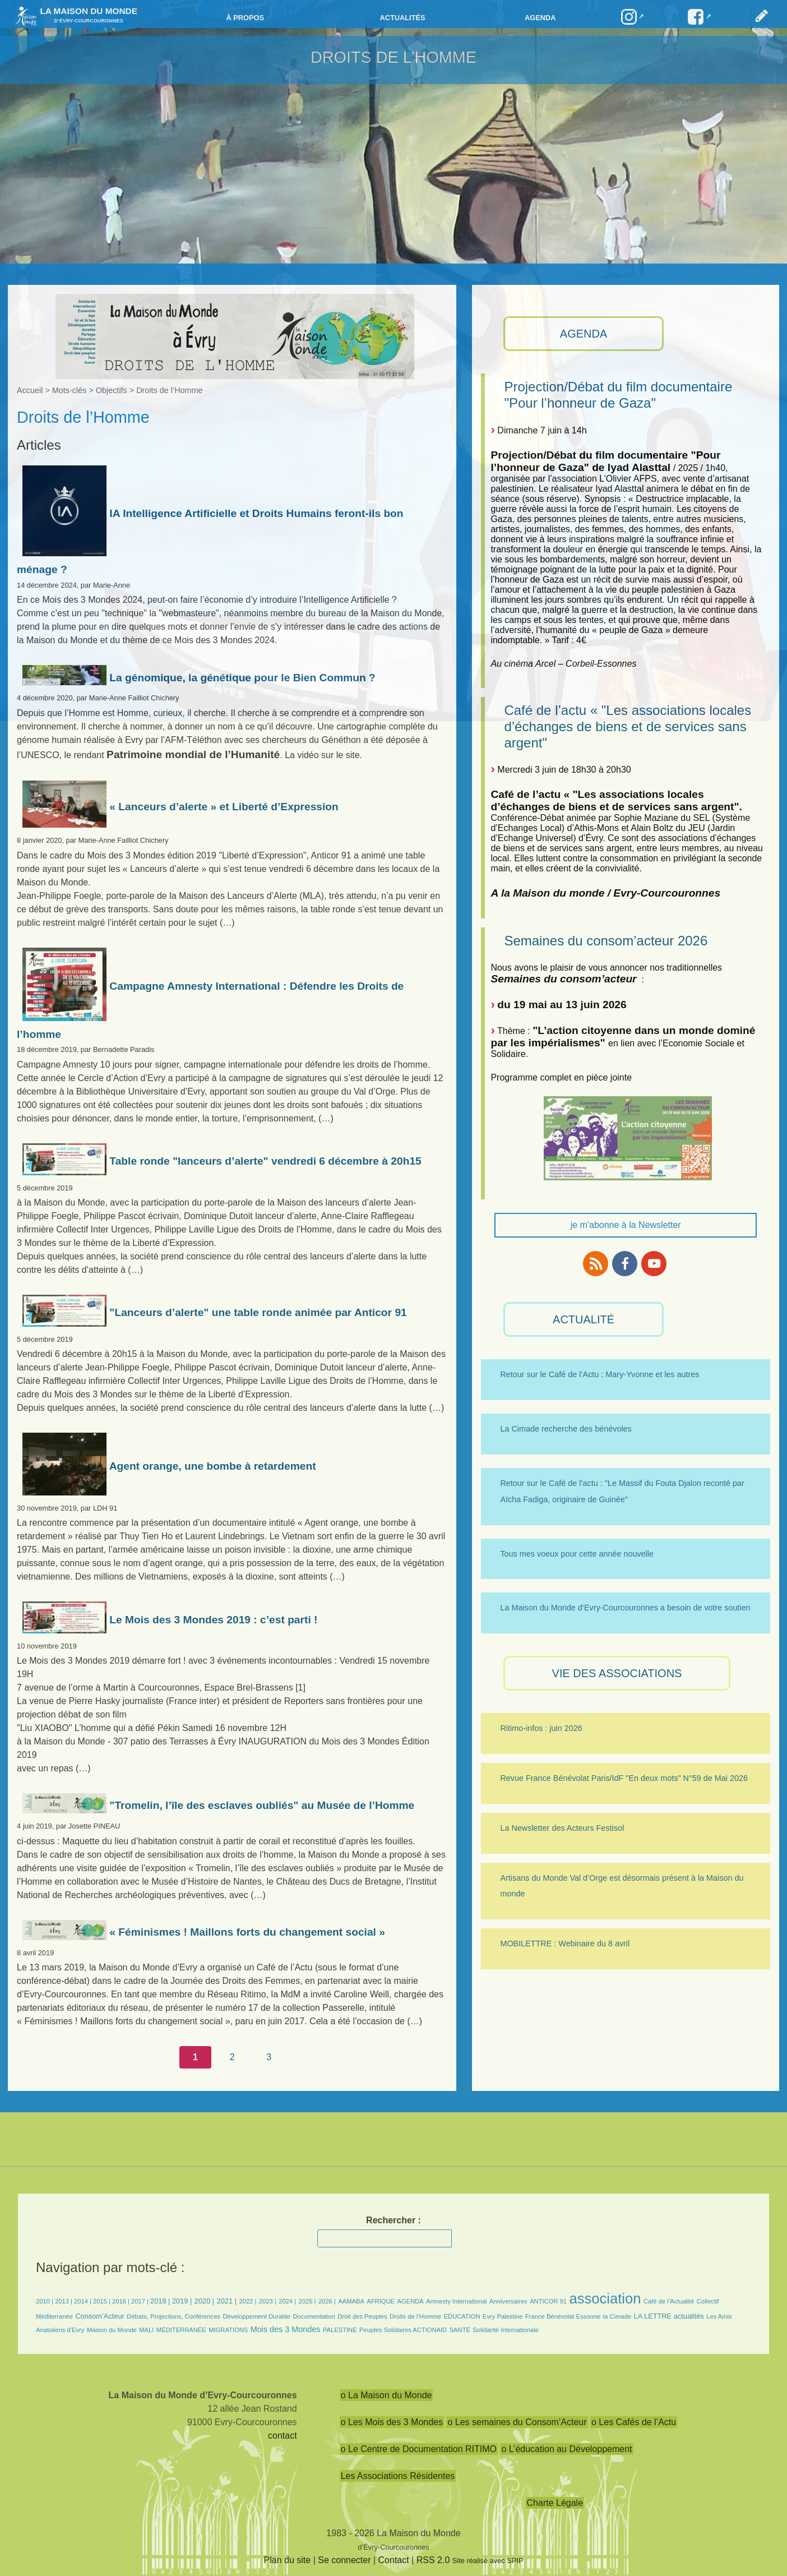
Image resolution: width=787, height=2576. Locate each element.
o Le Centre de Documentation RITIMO (419, 2449)
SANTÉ (460, 2329)
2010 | (45, 2301)
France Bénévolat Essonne (562, 2316)
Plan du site (287, 2560)
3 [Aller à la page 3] (268, 2057)
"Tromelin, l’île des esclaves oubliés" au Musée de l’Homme (218, 1805)
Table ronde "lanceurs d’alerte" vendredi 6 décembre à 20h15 (222, 1161)
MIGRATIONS (228, 2329)
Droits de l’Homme (415, 2316)
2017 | (140, 2301)
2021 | (227, 2301)
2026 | (327, 2301)
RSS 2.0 (433, 2560)
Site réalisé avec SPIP (488, 2560)
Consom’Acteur (99, 2316)
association (605, 2298)
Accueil (30, 390)
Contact (393, 2560)
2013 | (64, 2301)
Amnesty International (456, 2301)
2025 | (307, 2301)
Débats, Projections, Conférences (173, 2316)
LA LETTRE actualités (669, 2316)
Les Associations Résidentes (398, 2476)
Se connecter (344, 2560)
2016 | (121, 2301)
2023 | (267, 2301)
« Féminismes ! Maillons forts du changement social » (203, 1932)
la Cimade (617, 2316)
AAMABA (351, 2301)
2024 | (287, 2301)
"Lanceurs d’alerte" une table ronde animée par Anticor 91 (214, 1312)
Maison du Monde (112, 2329)
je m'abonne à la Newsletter (626, 1225)
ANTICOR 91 (548, 2301)
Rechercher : (393, 2220)
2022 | (247, 2301)
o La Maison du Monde (386, 2395)
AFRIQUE (381, 2301)
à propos (245, 17)
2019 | (182, 2301)
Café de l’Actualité (669, 2301)
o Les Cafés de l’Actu (633, 2422)
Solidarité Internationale (506, 2329)
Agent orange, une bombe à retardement (169, 1466)
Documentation (314, 2316)
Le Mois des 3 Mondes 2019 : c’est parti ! (169, 1620)
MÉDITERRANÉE (181, 2329)
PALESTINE (340, 2329)
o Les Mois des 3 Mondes (392, 2422)
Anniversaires (508, 2301)
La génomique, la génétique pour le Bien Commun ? (199, 678)
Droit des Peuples (362, 2316)
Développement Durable (256, 2316)
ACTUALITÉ (583, 1319)
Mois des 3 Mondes (286, 2329)
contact (282, 2435)
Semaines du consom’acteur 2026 (605, 940)
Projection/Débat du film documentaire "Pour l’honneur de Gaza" (618, 394)
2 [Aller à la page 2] (232, 2057)
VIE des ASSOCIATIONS (617, 1673)
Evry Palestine (503, 2316)
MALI (146, 2329)
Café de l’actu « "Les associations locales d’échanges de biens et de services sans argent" (627, 726)
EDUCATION (461, 2316)
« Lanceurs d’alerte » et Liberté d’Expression (180, 806)
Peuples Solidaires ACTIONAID (403, 2329)
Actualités (402, 17)
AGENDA (583, 333)
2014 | (83, 2301)
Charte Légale (555, 2503)
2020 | (204, 2301)
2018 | (161, 2301)
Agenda (540, 17)
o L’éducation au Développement (566, 2449)
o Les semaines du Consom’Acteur (516, 2422)
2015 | (102, 2301)
